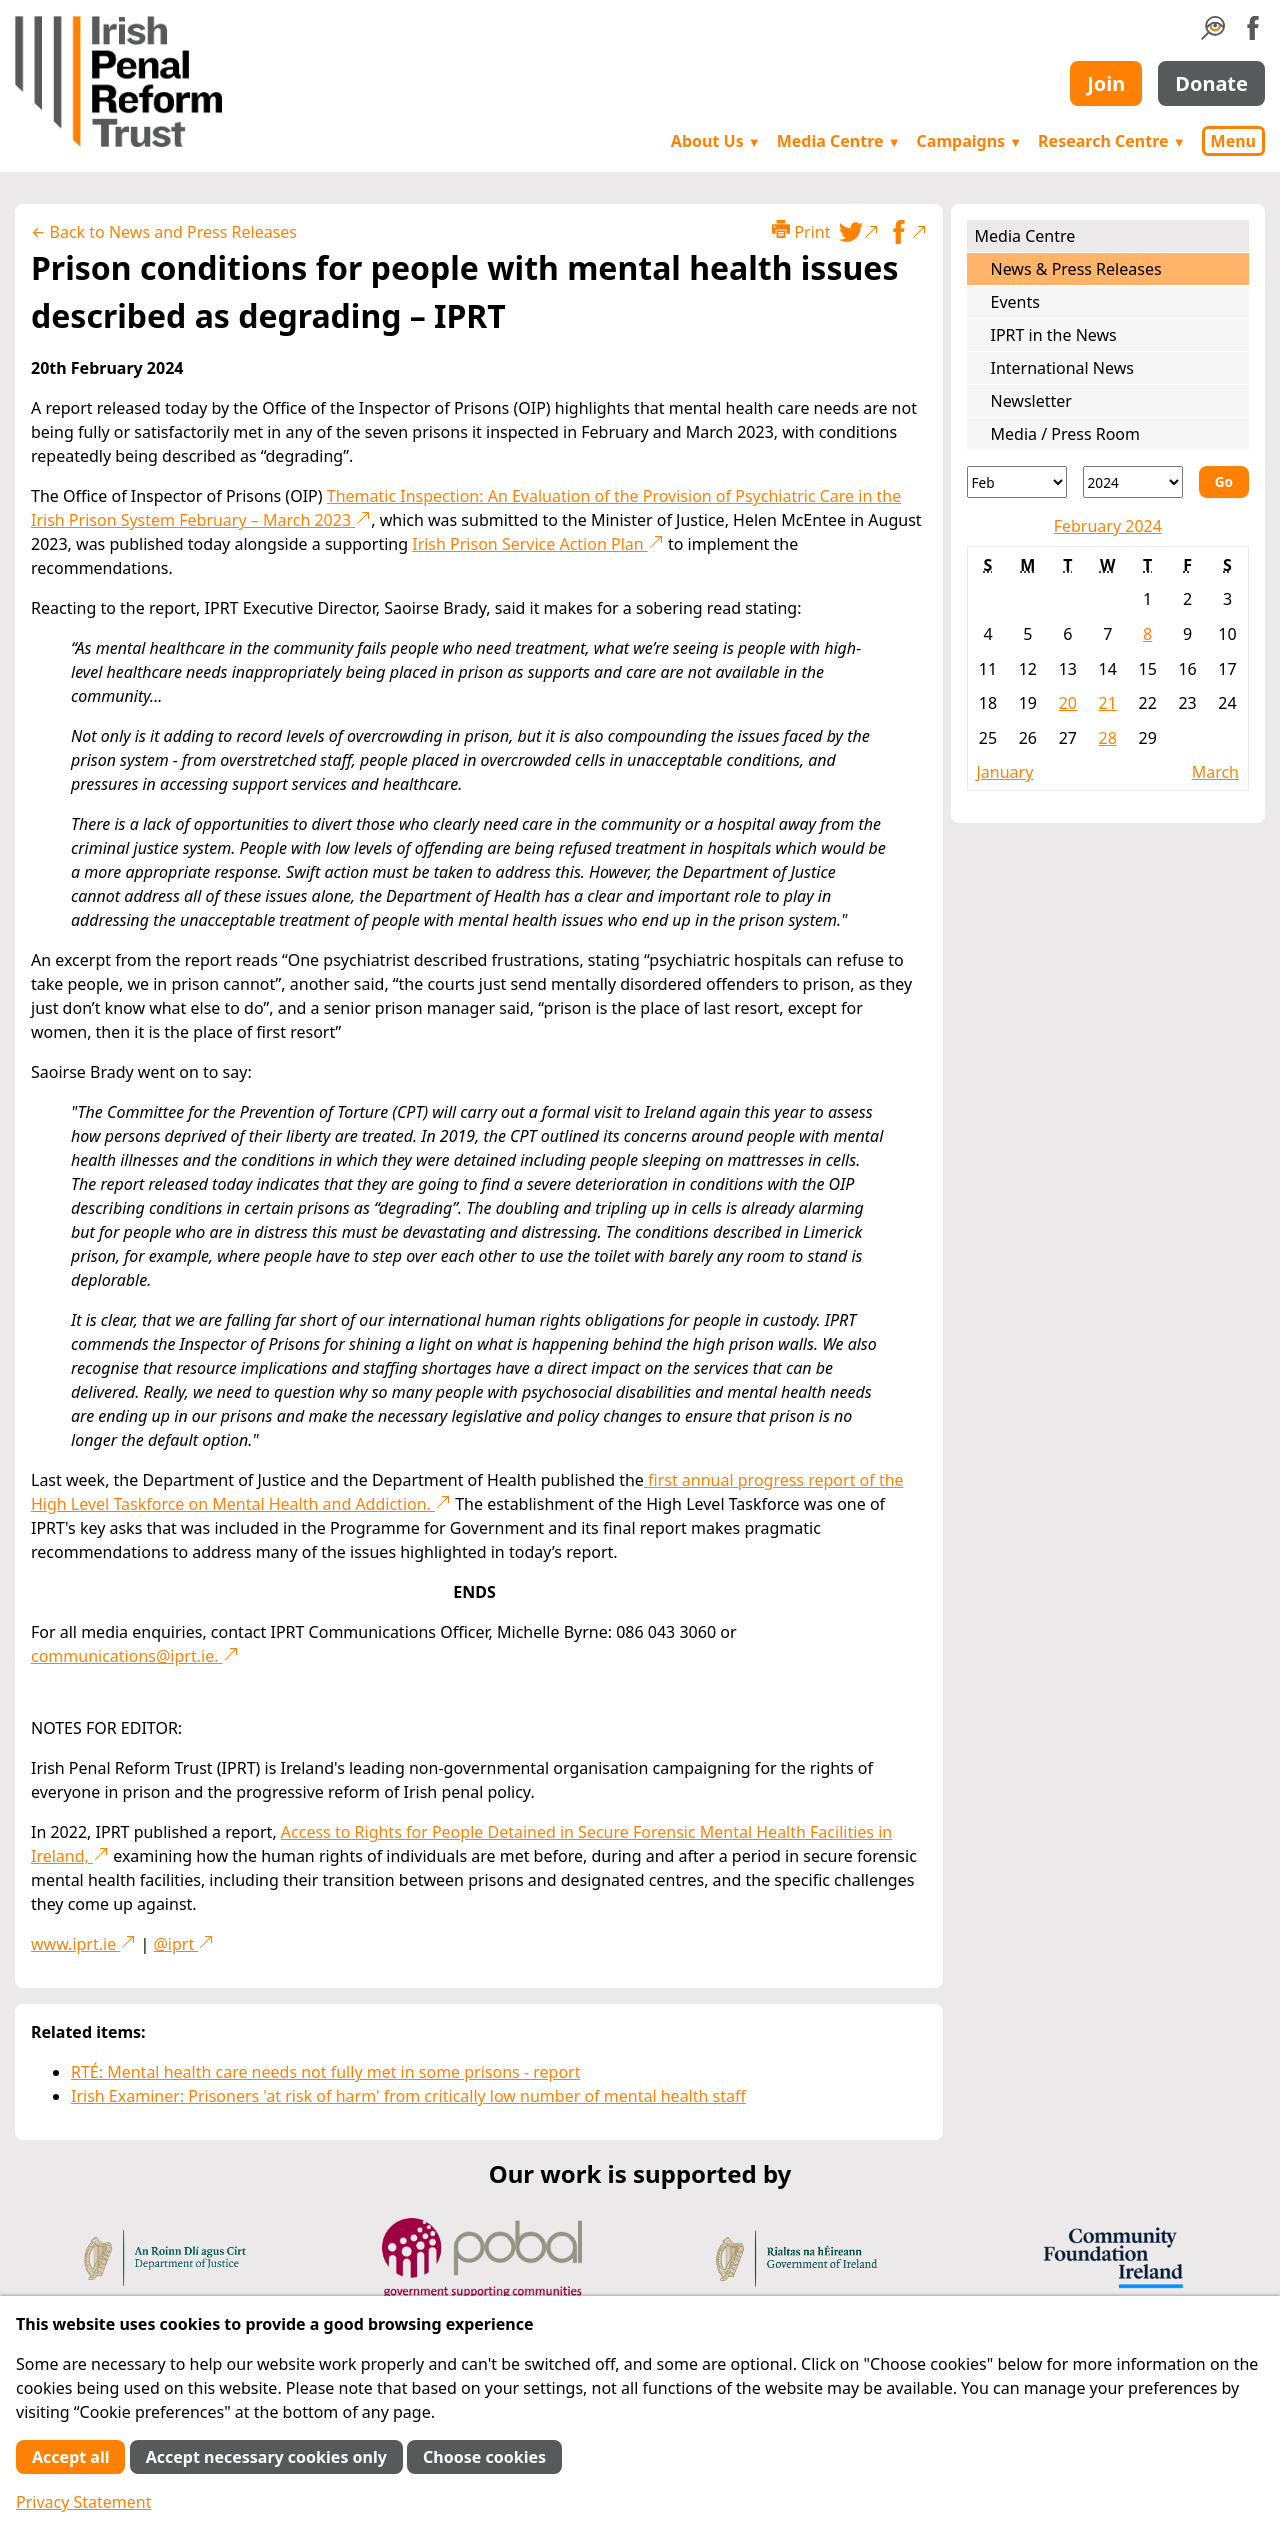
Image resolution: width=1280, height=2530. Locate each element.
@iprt (183, 1944)
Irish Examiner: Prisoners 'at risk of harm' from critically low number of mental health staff (408, 2096)
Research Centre (1111, 141)
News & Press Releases (1076, 269)
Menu (1233, 141)
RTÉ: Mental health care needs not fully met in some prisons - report (325, 2072)
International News (1062, 368)
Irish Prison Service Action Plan (538, 544)
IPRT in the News (1054, 335)
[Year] (1133, 482)
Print (801, 231)
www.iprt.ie (83, 1944)
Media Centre (839, 141)
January (1005, 772)
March (1215, 772)
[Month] (1017, 482)
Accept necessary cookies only (266, 2457)
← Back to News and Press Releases (164, 232)
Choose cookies (484, 2457)
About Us (716, 141)
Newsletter (1031, 401)
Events (1015, 302)
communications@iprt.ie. (135, 1656)
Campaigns (970, 141)
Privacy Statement (84, 2502)
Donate (1211, 83)
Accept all (70, 2457)
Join (1106, 83)
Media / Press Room (1066, 434)
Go (1224, 481)
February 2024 (1108, 526)
